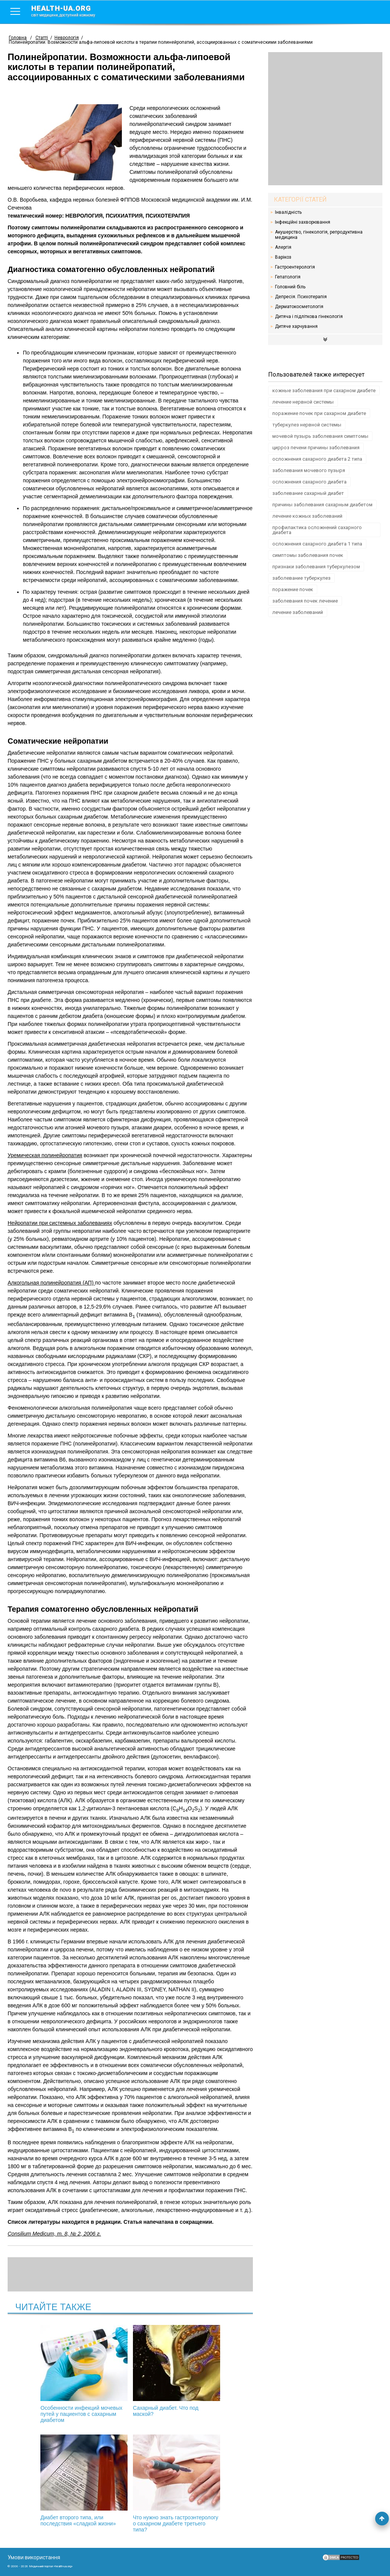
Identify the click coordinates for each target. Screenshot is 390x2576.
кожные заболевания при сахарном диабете (324, 390)
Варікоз (283, 257)
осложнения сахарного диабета (309, 482)
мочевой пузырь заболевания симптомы (320, 436)
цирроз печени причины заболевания (316, 447)
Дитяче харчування (296, 326)
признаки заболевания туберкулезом (316, 566)
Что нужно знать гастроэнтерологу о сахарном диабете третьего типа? (130, 2483)
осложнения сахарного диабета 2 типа (317, 459)
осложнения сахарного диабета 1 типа (317, 544)
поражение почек (292, 589)
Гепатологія (287, 277)
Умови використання (34, 2557)
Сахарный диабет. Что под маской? (130, 2371)
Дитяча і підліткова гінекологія (309, 316)
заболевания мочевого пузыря (308, 470)
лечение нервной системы (303, 402)
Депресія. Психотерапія (301, 296)
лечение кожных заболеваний (307, 516)
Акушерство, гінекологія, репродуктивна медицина (319, 234)
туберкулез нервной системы (306, 425)
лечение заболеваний (297, 612)
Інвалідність (288, 212)
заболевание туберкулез (301, 578)
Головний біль (290, 286)
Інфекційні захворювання (302, 222)
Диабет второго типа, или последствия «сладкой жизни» (212, 2371)
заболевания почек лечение (305, 601)
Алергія (283, 247)
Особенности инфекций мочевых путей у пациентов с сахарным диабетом (49, 2374)
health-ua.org (69, 10)
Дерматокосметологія (299, 306)
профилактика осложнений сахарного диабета (317, 530)
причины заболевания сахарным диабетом (322, 504)
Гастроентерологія (295, 267)
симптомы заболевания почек (307, 555)
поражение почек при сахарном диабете (319, 413)
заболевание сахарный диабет (308, 493)
